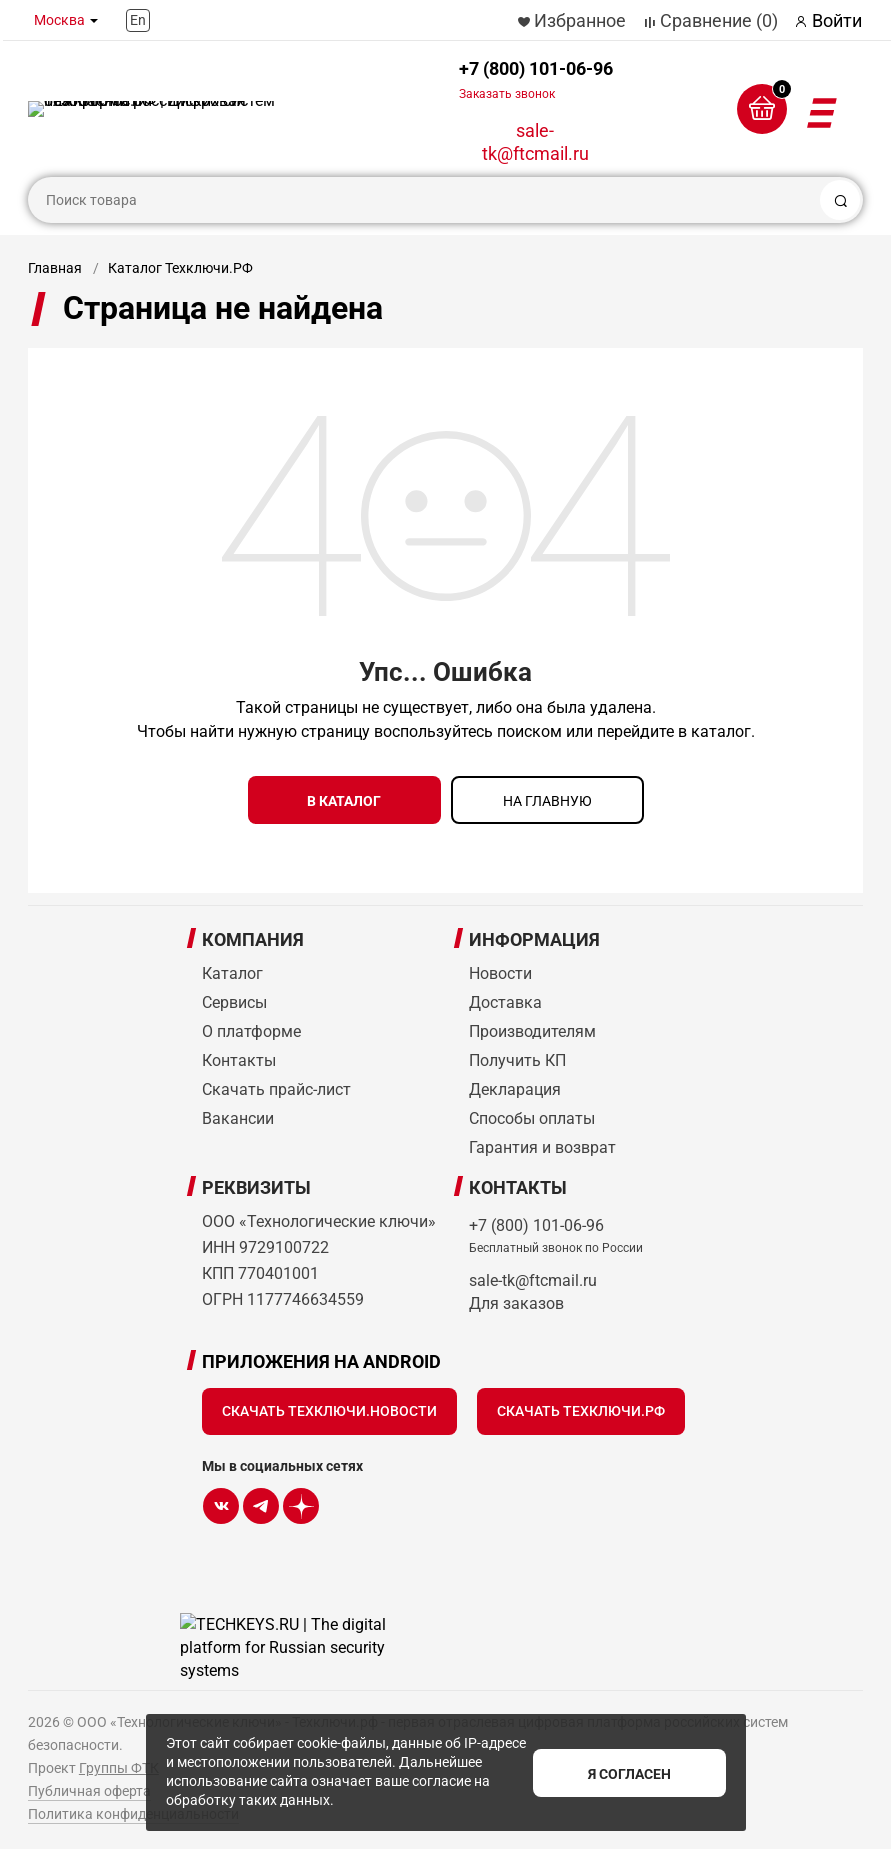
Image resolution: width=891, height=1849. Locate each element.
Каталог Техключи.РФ (180, 268)
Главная (55, 268)
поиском (529, 731)
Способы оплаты (532, 1116)
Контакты (239, 1058)
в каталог (344, 801)
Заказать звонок (507, 94)
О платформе (251, 1029)
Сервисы (234, 1000)
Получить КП (517, 1058)
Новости (500, 971)
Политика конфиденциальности (133, 1812)
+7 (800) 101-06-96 (536, 79)
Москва (59, 20)
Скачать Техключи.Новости (329, 1409)
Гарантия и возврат (542, 1145)
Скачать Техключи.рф (581, 1409)
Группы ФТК (119, 1766)
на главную (547, 801)
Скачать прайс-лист (276, 1087)
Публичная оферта (89, 1789)
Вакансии (238, 1116)
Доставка (505, 1000)
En (138, 20)
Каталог (232, 971)
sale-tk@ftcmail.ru (535, 142)
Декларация (515, 1087)
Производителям (532, 1029)
